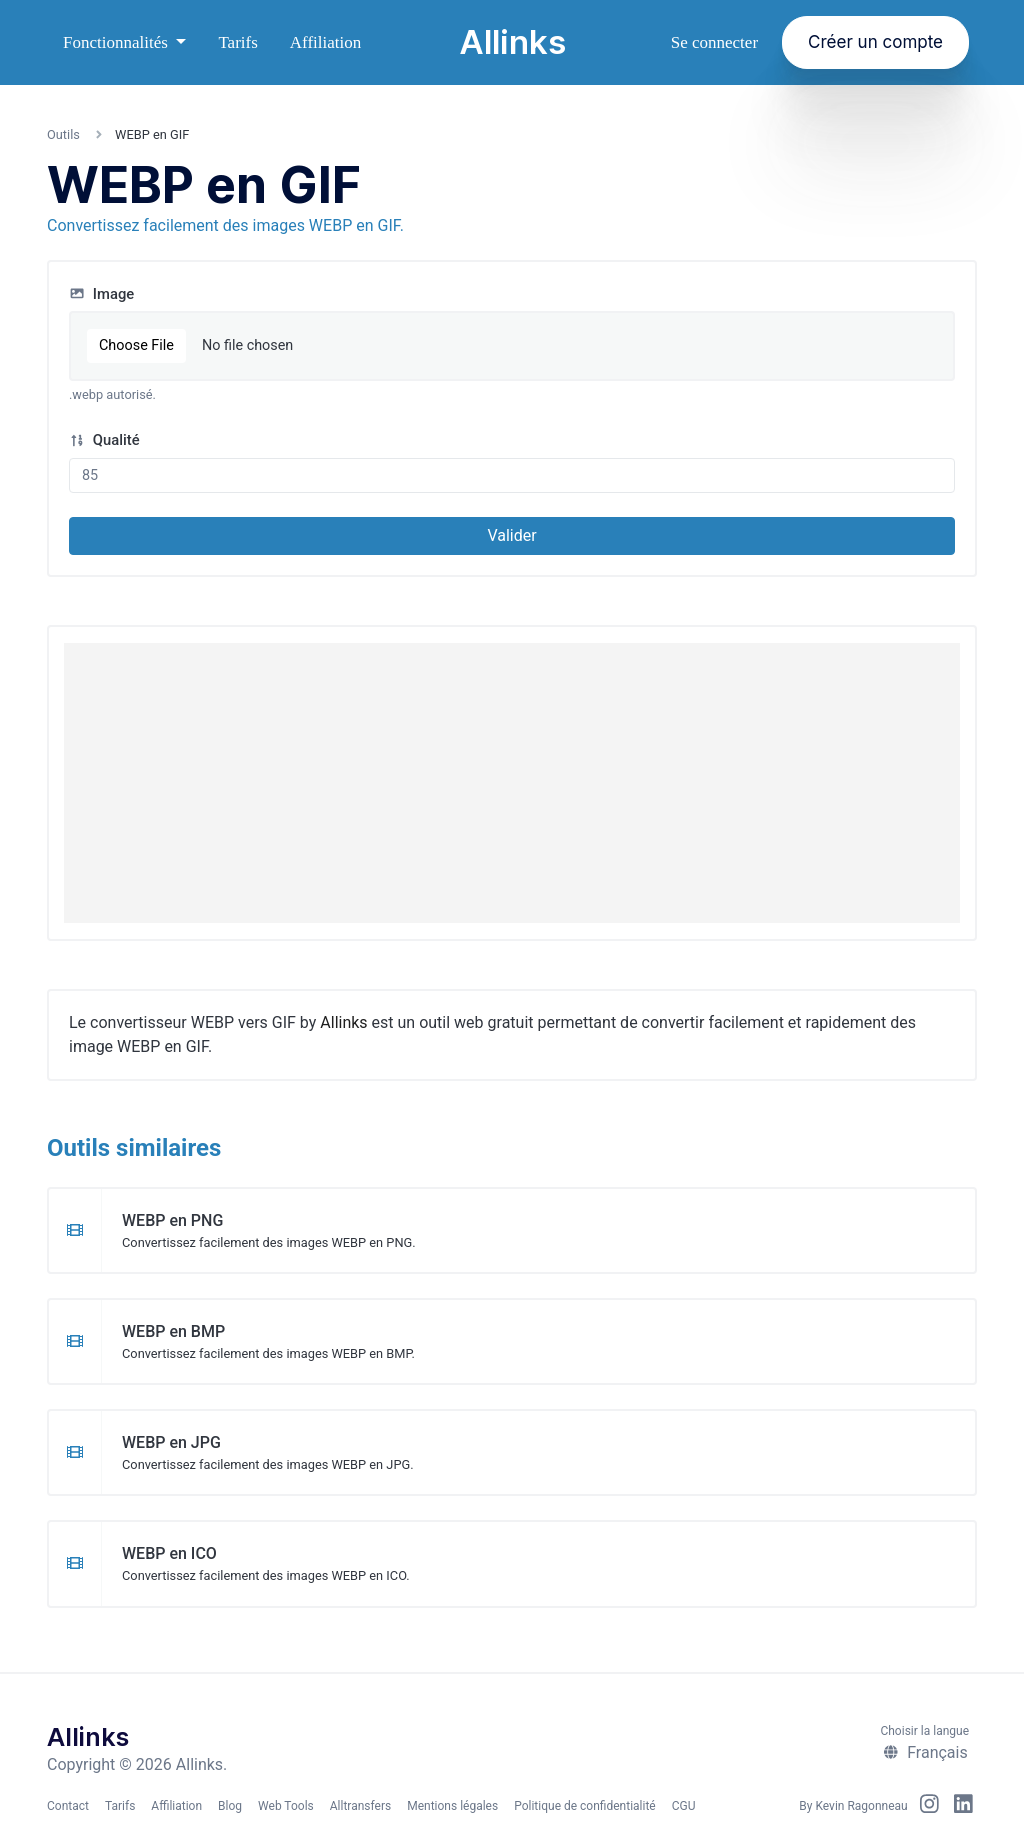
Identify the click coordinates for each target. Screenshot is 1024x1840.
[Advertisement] (512, 783)
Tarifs (237, 42)
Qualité (104, 440)
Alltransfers (360, 1806)
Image (101, 294)
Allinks (512, 42)
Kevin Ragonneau (861, 1806)
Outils (63, 134)
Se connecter (714, 42)
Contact (68, 1806)
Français (925, 1752)
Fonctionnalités (117, 42)
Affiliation (325, 42)
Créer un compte (875, 42)
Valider (511, 535)
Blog (230, 1806)
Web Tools (286, 1806)
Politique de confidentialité (585, 1806)
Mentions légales (452, 1806)
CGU (684, 1806)
